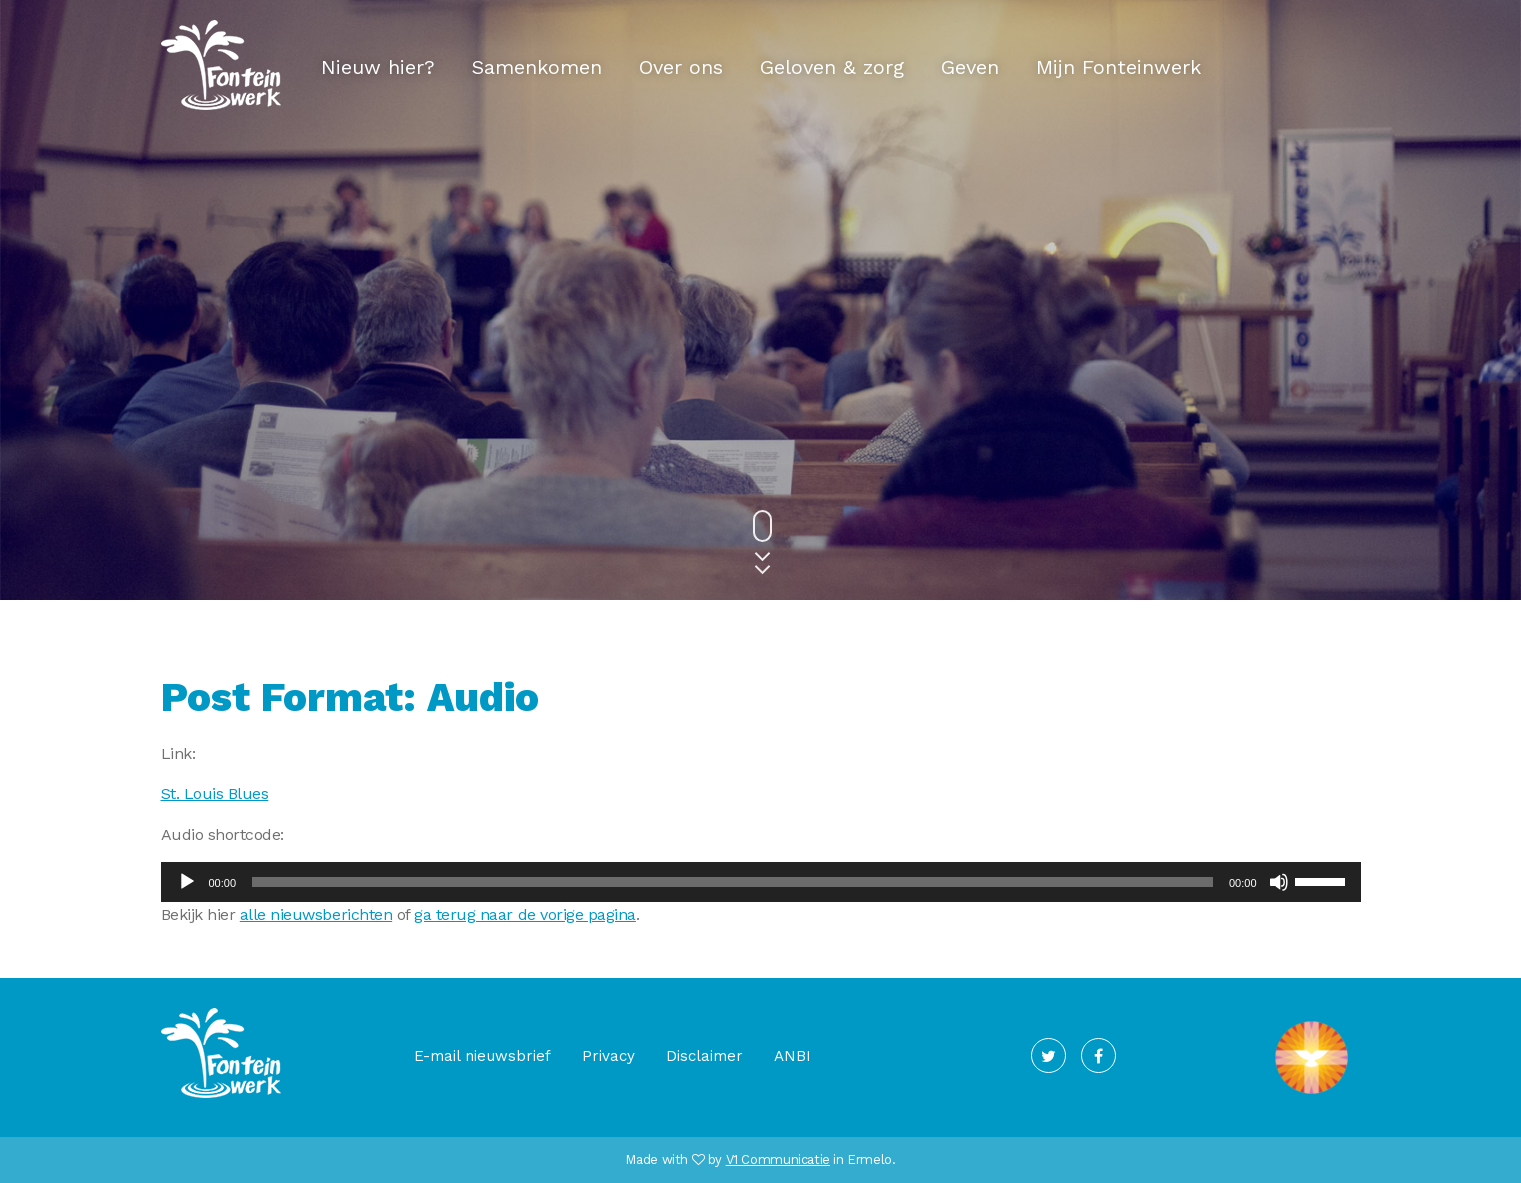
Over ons (681, 67)
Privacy (608, 1056)
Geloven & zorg (832, 67)
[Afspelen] (187, 882)
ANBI (792, 1056)
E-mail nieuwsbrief (482, 1056)
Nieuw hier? (378, 67)
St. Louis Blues (215, 793)
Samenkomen (537, 67)
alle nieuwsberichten (316, 914)
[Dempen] (1279, 882)
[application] (761, 882)
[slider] (732, 882)
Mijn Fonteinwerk (1118, 67)
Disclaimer (704, 1056)
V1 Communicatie (778, 1159)
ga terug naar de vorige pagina (525, 914)
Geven (970, 67)
